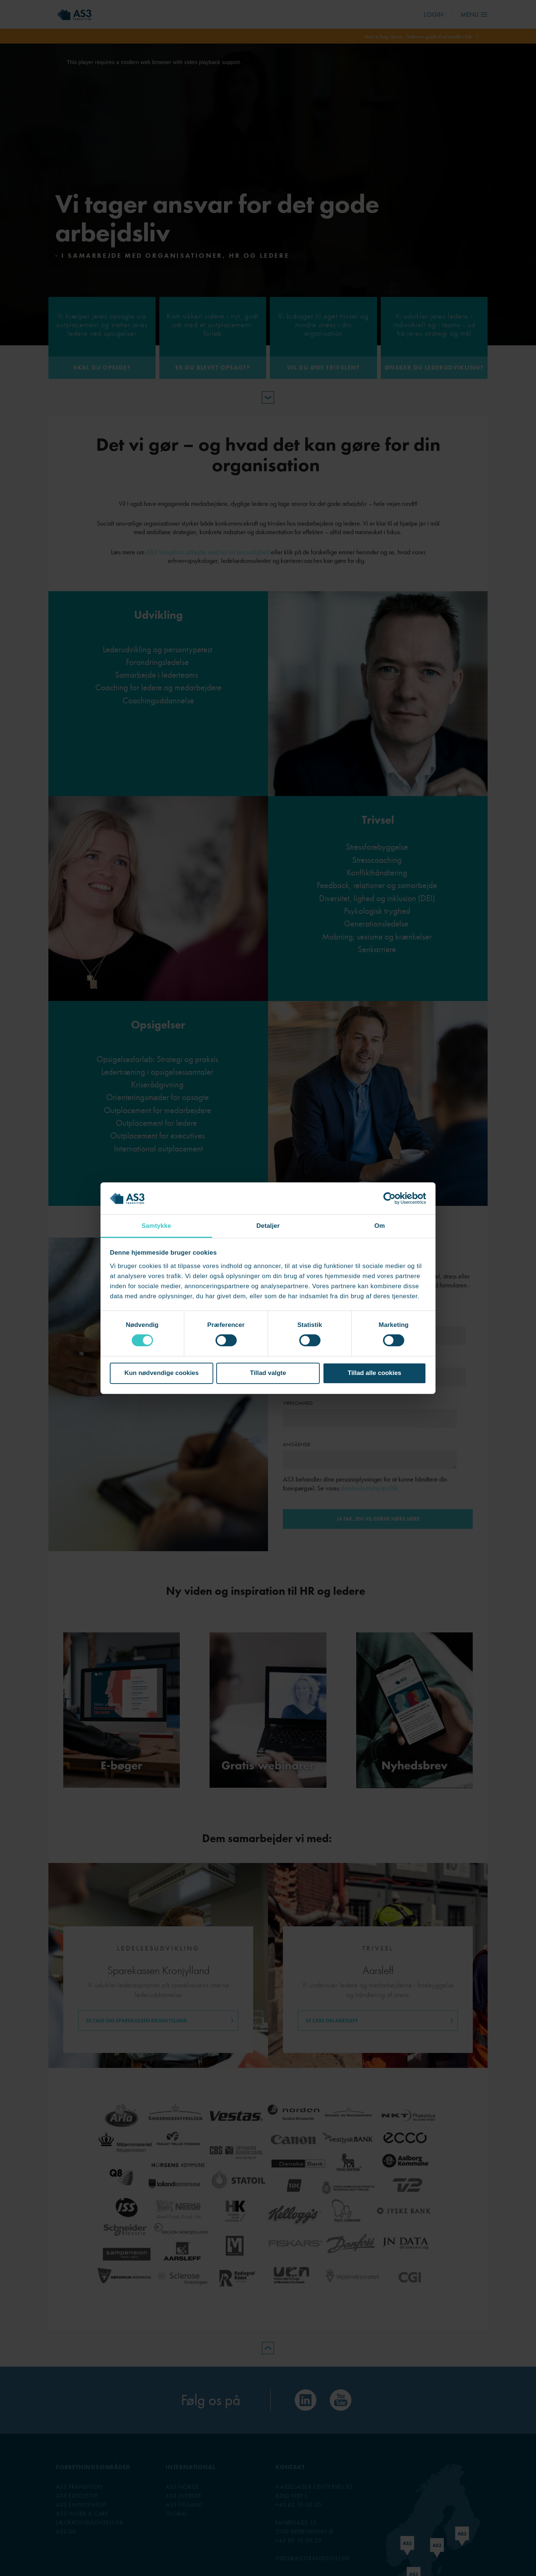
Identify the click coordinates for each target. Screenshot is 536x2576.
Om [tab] (379, 1225)
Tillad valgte (268, 1372)
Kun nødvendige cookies (161, 1372)
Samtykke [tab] (156, 1225)
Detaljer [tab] (268, 1225)
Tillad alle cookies (374, 1372)
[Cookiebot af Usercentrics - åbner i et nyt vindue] (393, 1198)
